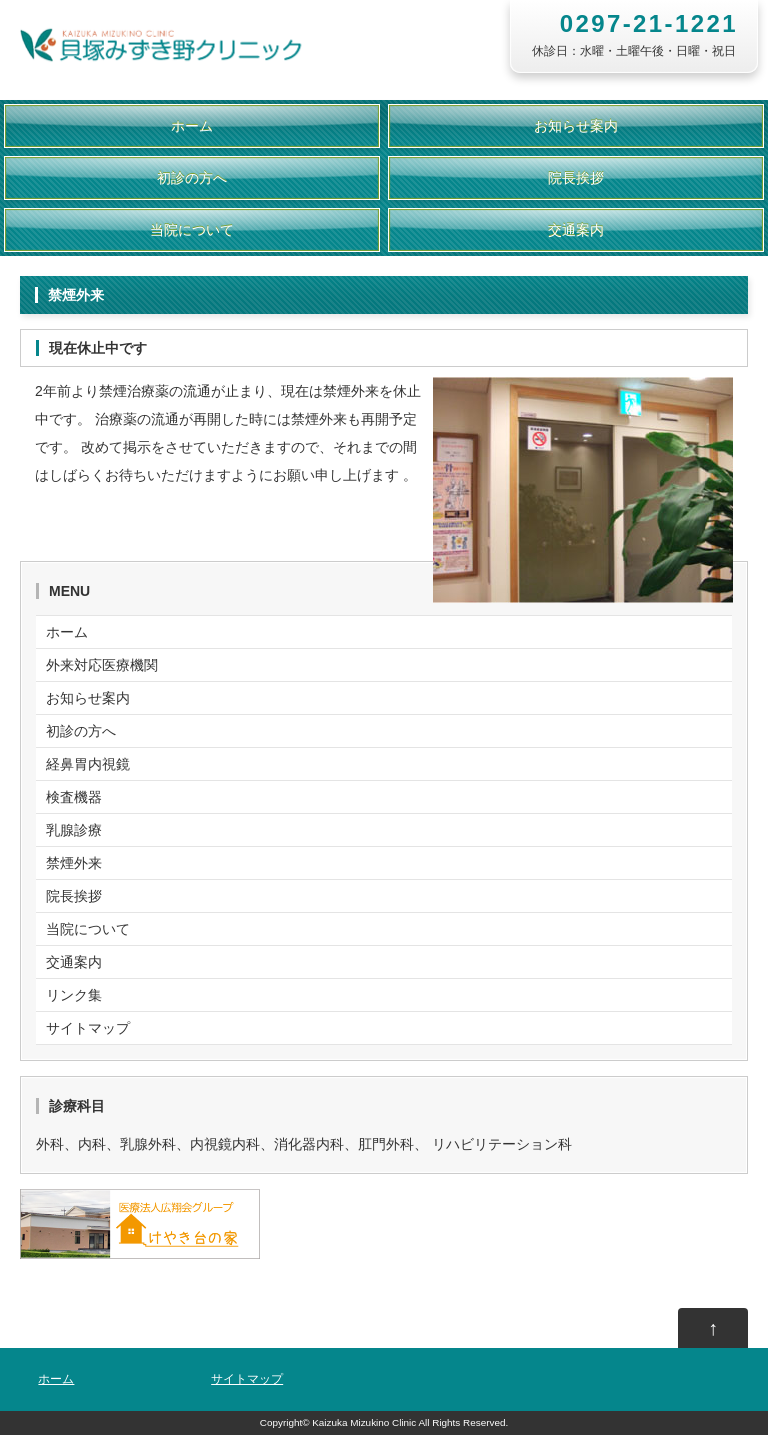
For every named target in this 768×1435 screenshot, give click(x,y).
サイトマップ (88, 1028)
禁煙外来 (74, 863)
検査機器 (74, 797)
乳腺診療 (74, 830)
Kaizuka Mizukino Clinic (364, 1422)
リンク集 (74, 995)
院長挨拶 (576, 178)
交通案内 (576, 230)
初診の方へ (192, 178)
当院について (192, 230)
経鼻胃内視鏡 (88, 764)
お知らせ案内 (576, 126)
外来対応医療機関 (102, 665)
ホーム (192, 126)
